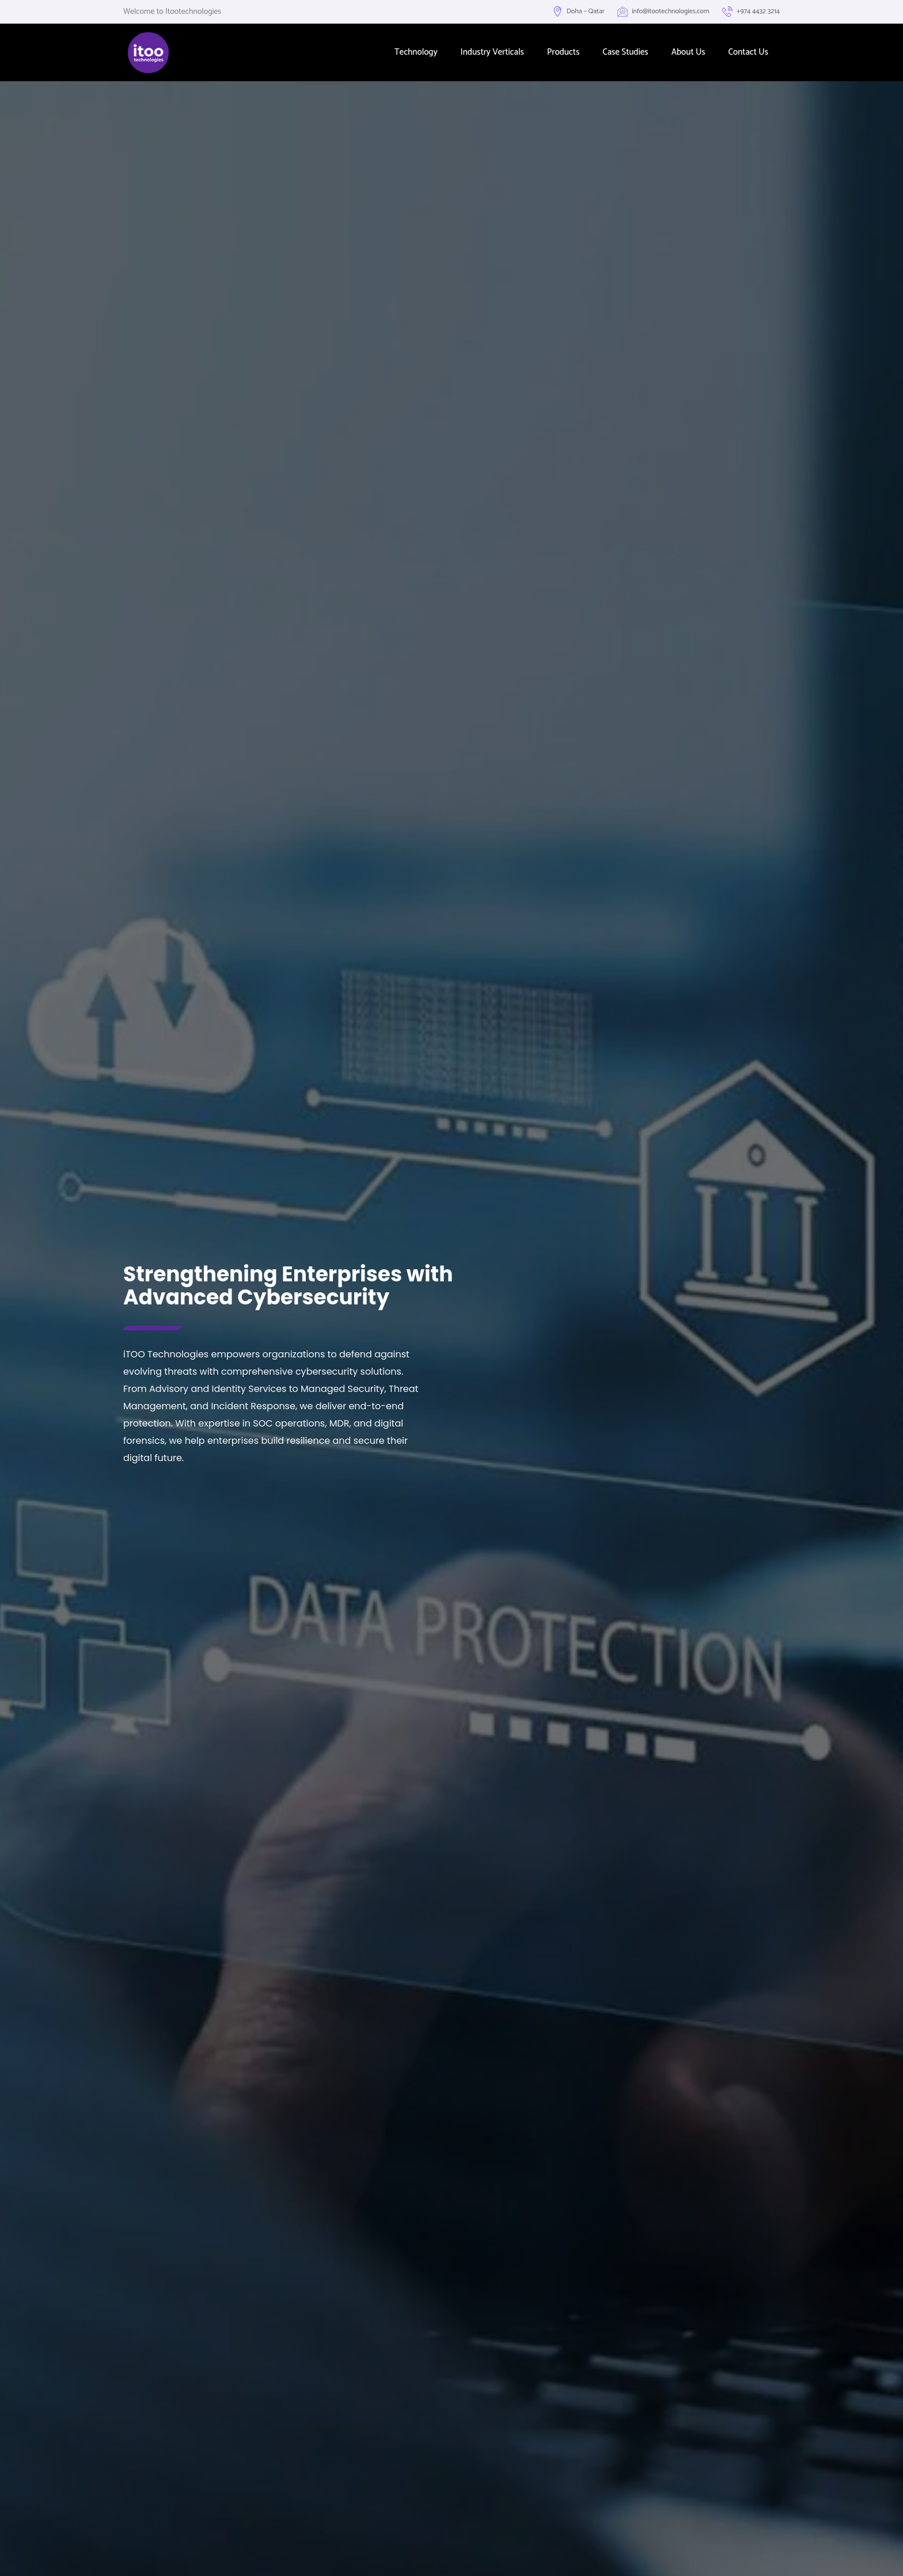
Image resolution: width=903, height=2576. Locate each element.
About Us (688, 52)
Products (563, 52)
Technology (416, 52)
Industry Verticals (492, 52)
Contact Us (748, 52)
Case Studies (625, 52)
